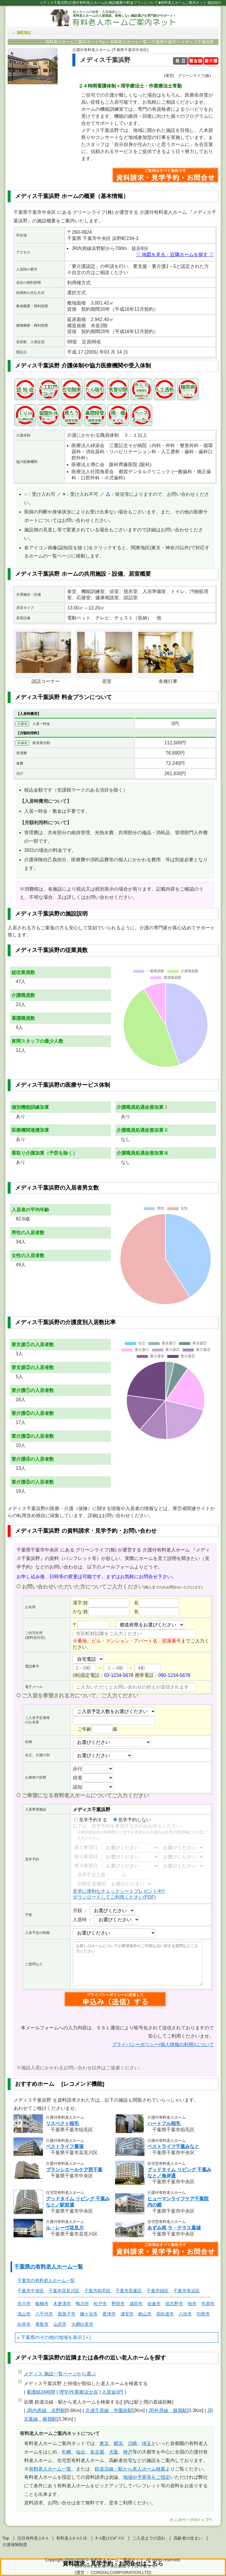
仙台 (80, 2451)
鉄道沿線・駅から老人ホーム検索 (130, 2468)
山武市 (60, 2324)
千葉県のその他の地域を (47, 2337)
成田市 (136, 2303)
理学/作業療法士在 (78, 2391)
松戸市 (100, 2303)
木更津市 (62, 2303)
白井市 (24, 2324)
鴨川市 (82, 2303)
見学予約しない (132, 1819)
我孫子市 (66, 2313)
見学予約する (90, 1819)
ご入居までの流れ (148, 2538)
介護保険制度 (14, 2544)
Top (5, 2538)
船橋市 (42, 2303)
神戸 (127, 2451)
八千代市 (44, 2313)
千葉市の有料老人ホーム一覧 (46, 2280)
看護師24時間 (40, 2391)
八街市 (185, 2313)
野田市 (118, 2303)
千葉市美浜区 (186, 2290)
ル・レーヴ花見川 (65, 2227)
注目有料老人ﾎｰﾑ (32, 2538)
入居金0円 (112, 2391)
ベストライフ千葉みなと (173, 2146)
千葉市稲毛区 (97, 2290)
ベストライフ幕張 (65, 2146)
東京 (104, 2443)
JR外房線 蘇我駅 (168, 2410)
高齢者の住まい (188, 2538)
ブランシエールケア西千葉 (74, 2169)
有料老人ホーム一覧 (50, 2468)
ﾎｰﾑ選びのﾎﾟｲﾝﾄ (109, 2538)
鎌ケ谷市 (89, 2313)
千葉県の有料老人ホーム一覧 (48, 2267)
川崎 (132, 2443)
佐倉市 (154, 2303)
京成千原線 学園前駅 (108, 2410)
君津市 (109, 2313)
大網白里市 (82, 2324)
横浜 (118, 2443)
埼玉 (146, 2443)
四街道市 (165, 2313)
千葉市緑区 (158, 2290)
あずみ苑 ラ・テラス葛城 (173, 2227)
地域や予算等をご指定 (146, 2477)
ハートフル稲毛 (163, 2123)
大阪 (113, 2451)
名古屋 (97, 2451)
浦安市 (127, 2313)
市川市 (24, 2303)
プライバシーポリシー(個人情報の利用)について (163, 2044)
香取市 (42, 2324)
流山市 (24, 2313)
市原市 (208, 2303)
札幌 (66, 2451)
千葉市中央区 (30, 2290)
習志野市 (174, 2303)
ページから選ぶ (60, 2373)
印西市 (203, 2313)
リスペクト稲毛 (62, 2123)
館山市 (145, 2313)
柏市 (192, 2303)
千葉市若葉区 (128, 2290)
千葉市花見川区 (64, 2290)
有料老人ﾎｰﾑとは (71, 2538)
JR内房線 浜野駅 (45, 2410)
